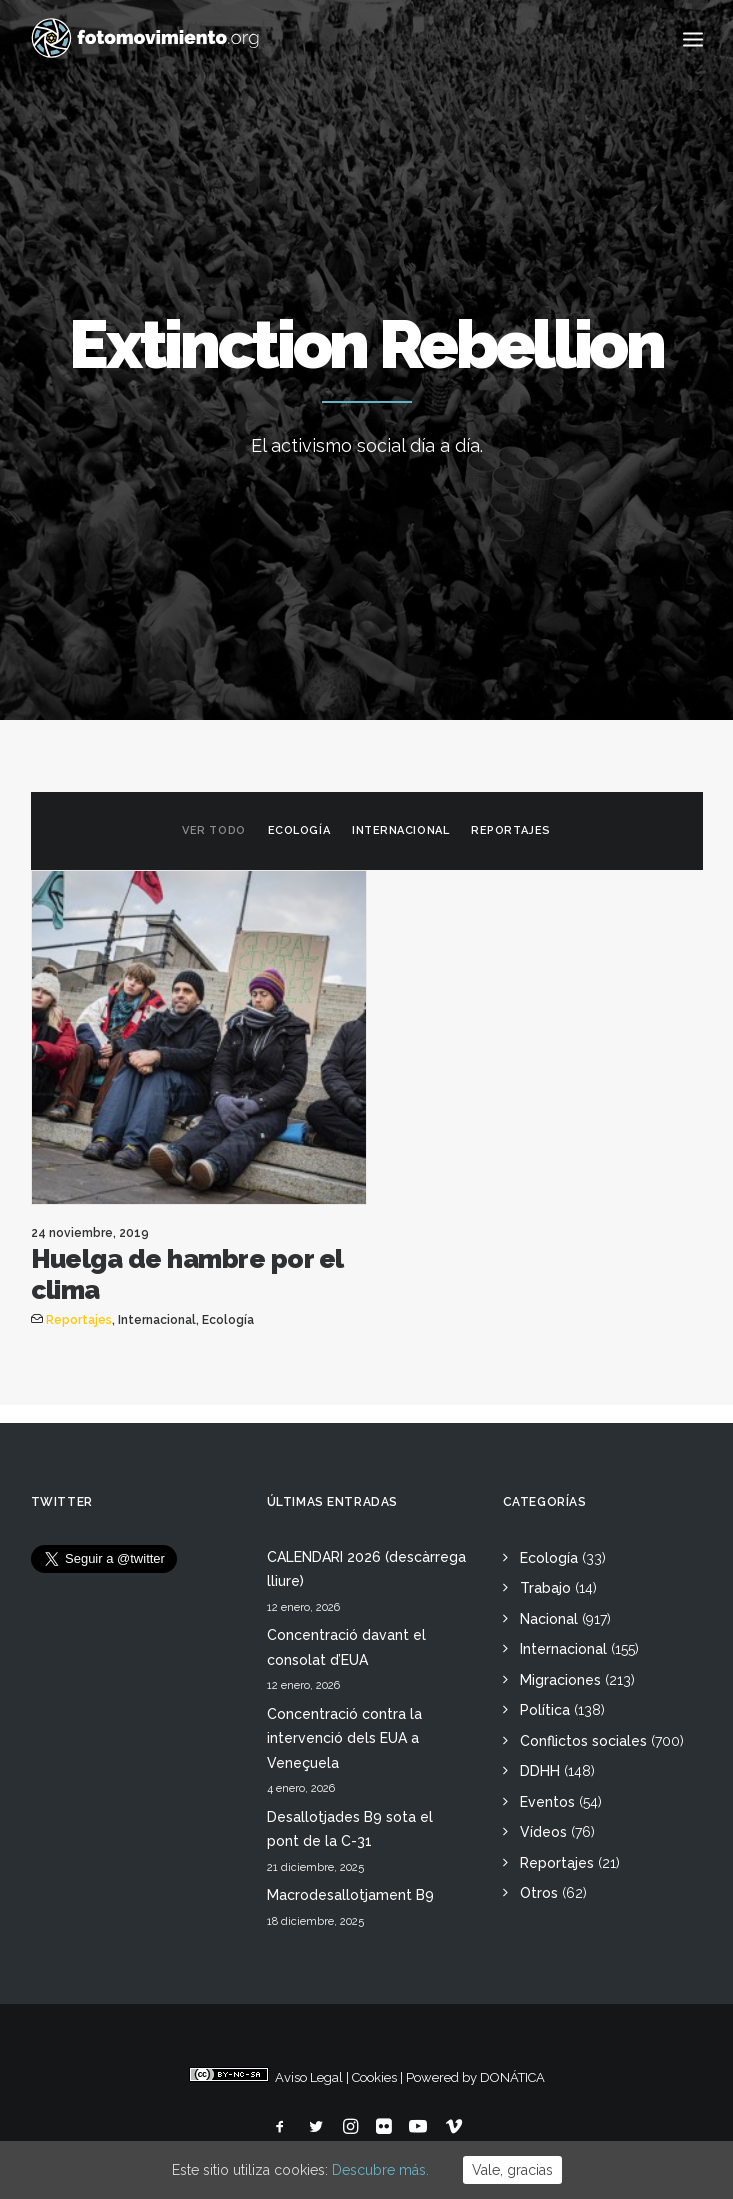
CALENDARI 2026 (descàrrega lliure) (366, 1569)
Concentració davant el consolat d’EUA (346, 1647)
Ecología (299, 830)
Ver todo (213, 830)
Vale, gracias (512, 2170)
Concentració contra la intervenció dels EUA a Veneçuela (344, 1738)
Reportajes (511, 830)
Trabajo (545, 1588)
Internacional (400, 830)
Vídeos (543, 1832)
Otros (539, 1893)
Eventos (547, 1802)
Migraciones (560, 1680)
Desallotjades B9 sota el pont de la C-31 (350, 1829)
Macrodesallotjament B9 (350, 1895)
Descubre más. (380, 2170)
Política (545, 1710)
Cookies (374, 2077)
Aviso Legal (309, 2077)
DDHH (540, 1771)
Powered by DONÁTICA (475, 2077)
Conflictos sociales (583, 1741)
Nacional (549, 1619)
